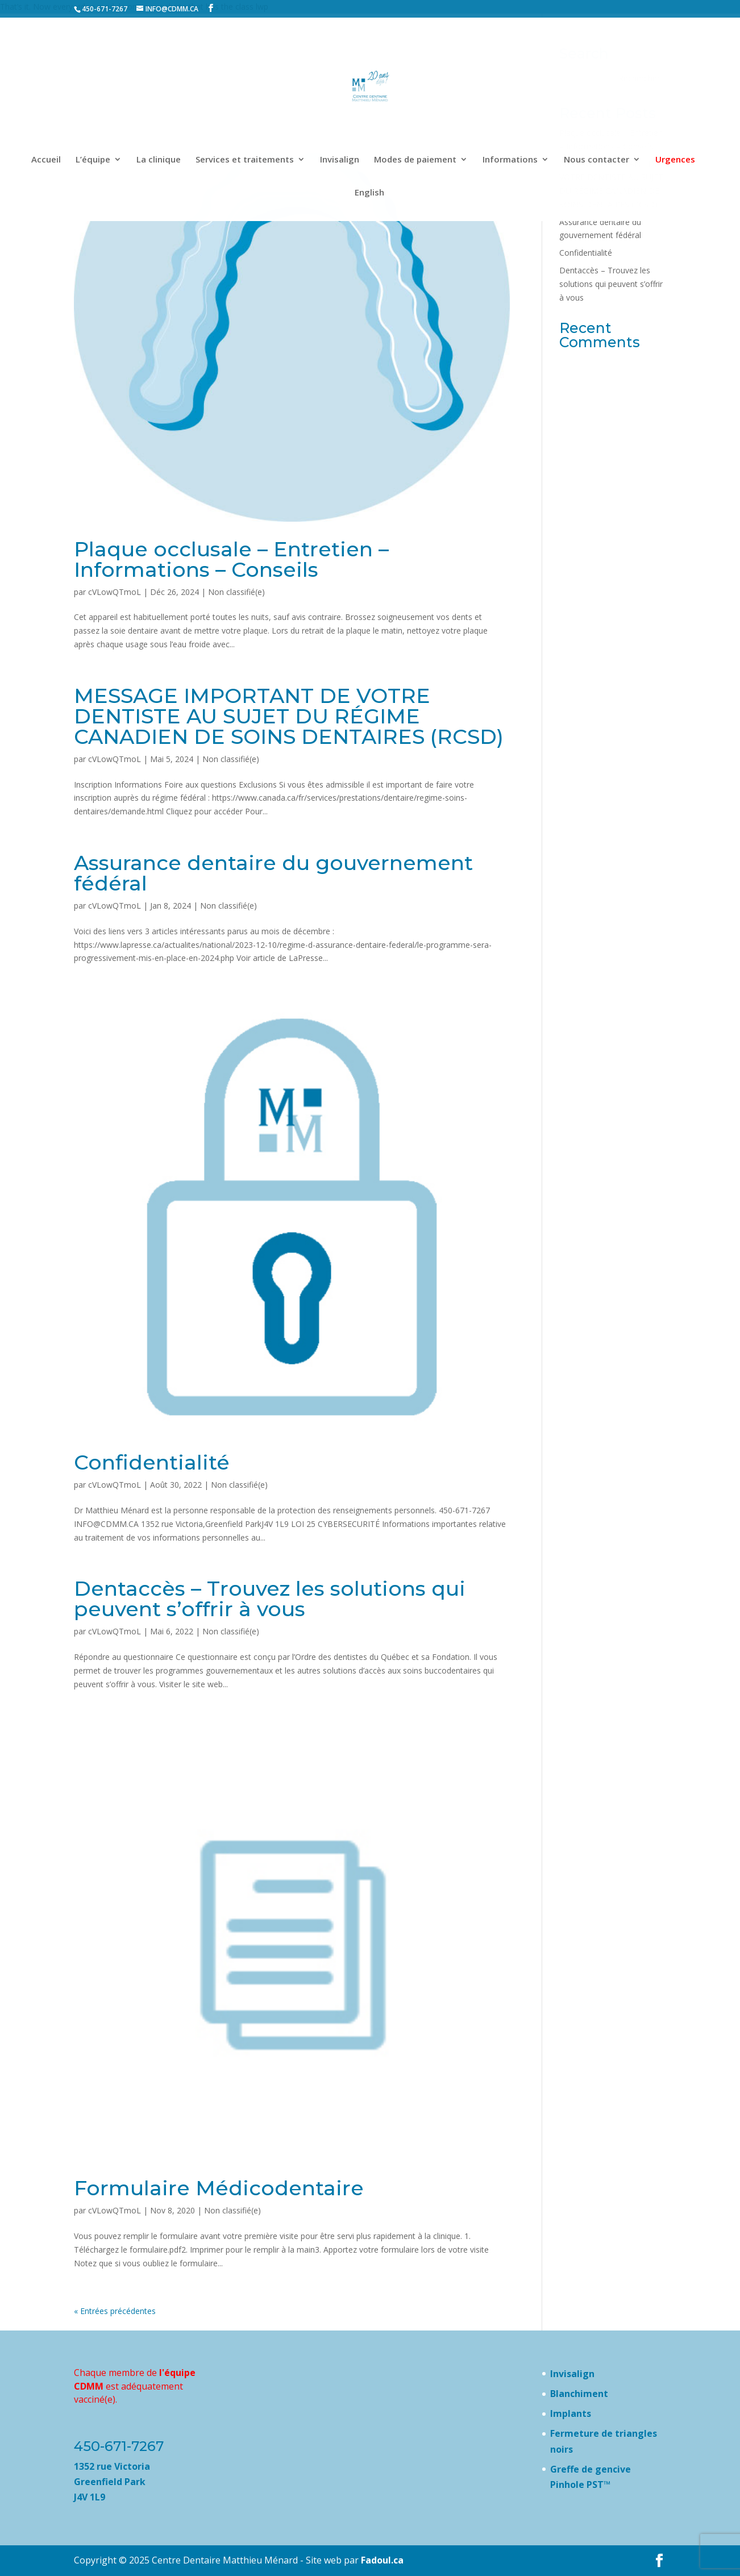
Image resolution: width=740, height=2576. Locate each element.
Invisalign (339, 160)
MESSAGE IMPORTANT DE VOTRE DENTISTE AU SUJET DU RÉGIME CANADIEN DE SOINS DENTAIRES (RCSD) (289, 716)
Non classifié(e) (236, 591)
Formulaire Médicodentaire (219, 2187)
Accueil (46, 160)
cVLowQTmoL (114, 591)
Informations (510, 160)
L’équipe (93, 160)
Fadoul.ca (382, 2560)
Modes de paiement (415, 160)
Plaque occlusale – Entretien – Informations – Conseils (231, 559)
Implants (570, 2413)
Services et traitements (245, 160)
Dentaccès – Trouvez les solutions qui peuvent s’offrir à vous (269, 1598)
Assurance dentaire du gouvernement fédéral (273, 873)
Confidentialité (152, 1462)
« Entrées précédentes (115, 2311)
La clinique (158, 160)
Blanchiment (579, 2393)
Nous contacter (596, 160)
